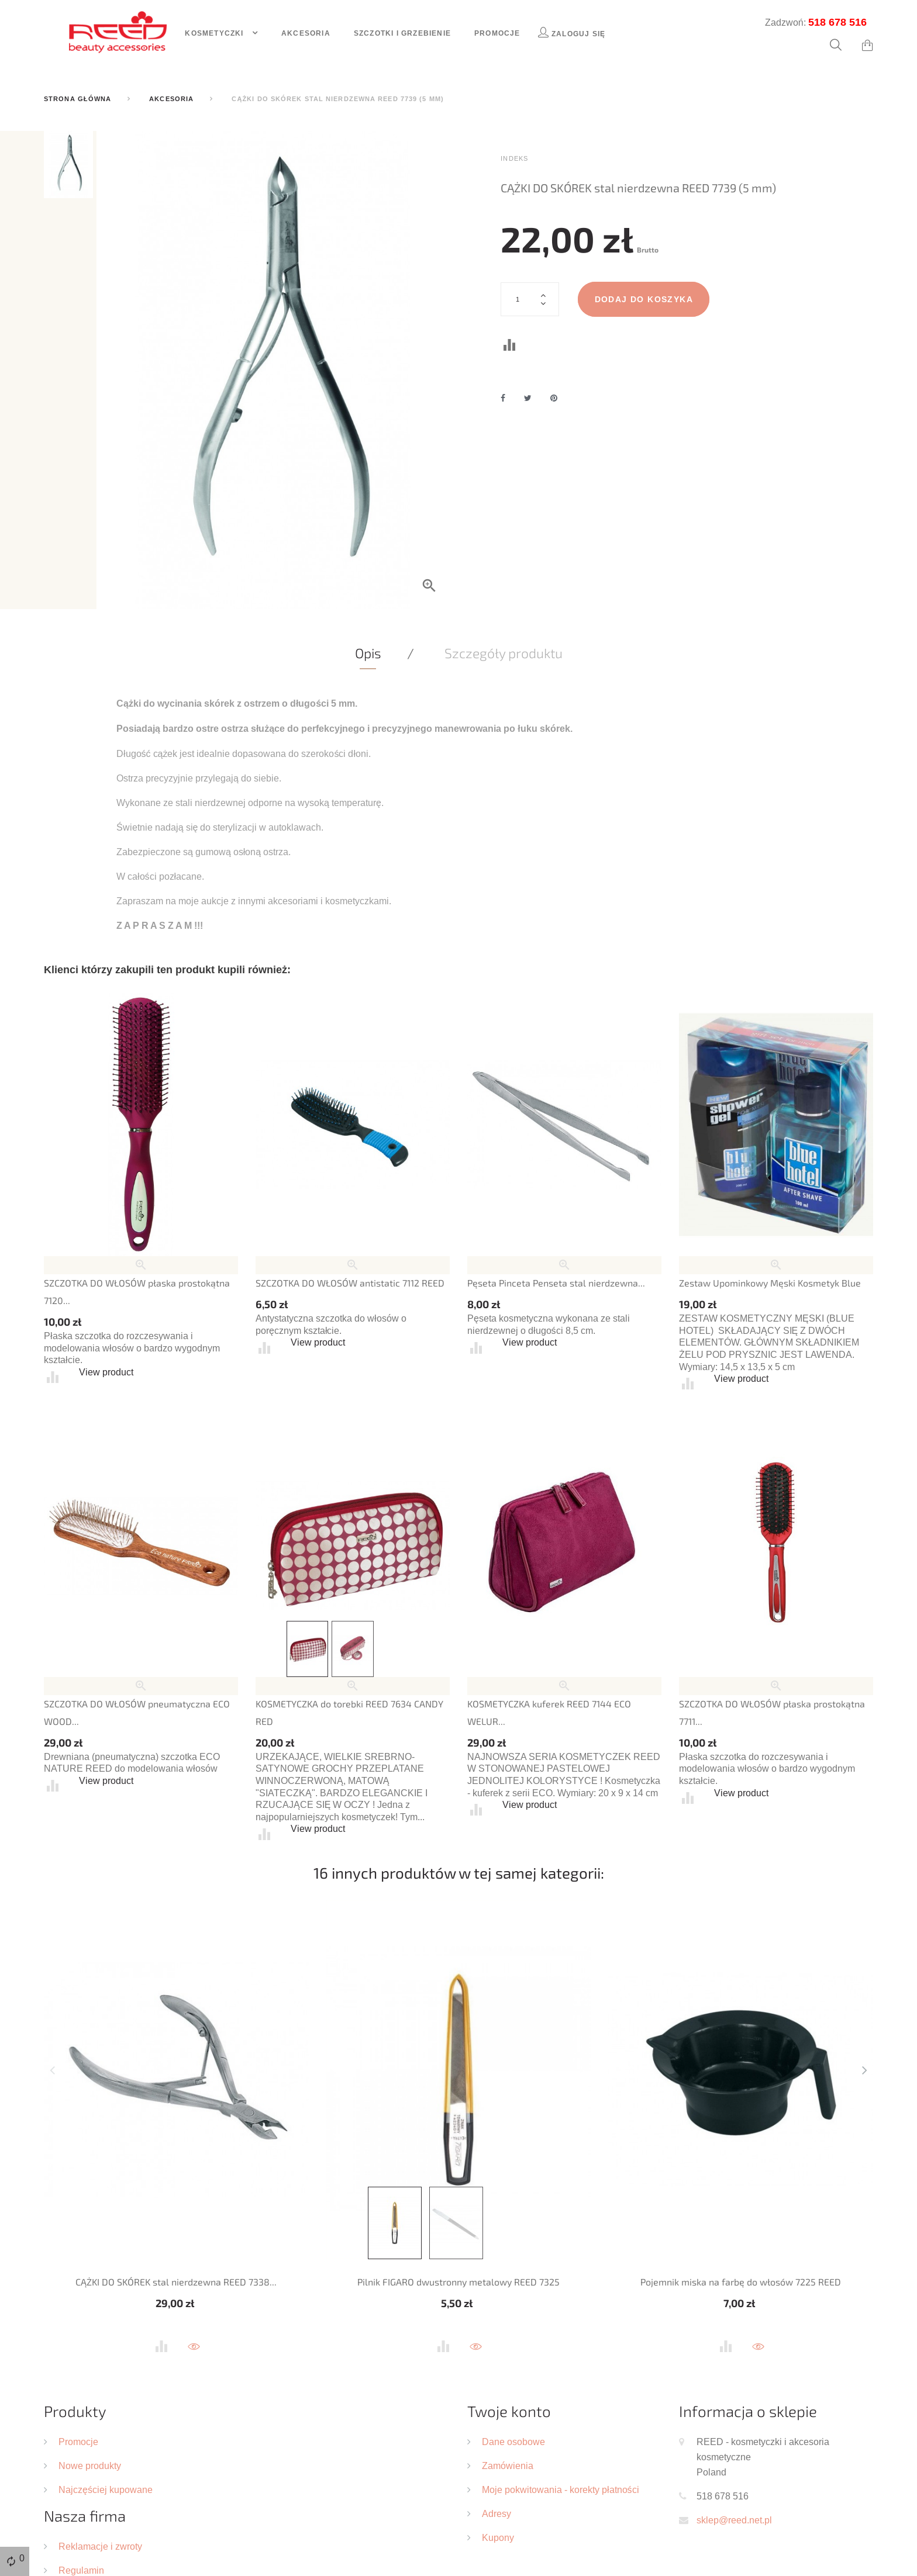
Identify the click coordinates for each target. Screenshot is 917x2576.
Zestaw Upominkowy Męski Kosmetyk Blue (770, 1282)
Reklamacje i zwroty (100, 2546)
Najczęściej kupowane (105, 2489)
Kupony (498, 2537)
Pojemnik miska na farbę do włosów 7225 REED (740, 2281)
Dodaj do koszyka (644, 299)
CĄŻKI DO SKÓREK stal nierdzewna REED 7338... (176, 2281)
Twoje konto (509, 2411)
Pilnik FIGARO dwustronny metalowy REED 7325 (458, 2281)
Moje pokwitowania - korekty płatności (560, 2489)
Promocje (497, 33)
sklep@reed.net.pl (734, 2520)
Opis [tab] (368, 653)
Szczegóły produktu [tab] (503, 653)
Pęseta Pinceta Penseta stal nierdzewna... (556, 1282)
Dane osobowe (513, 2441)
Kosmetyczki (215, 33)
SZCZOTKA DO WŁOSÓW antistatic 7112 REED (350, 1282)
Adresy (496, 2513)
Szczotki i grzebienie (402, 33)
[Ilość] (530, 299)
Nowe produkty (89, 2465)
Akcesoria (305, 33)
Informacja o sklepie (748, 2411)
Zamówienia (507, 2465)
